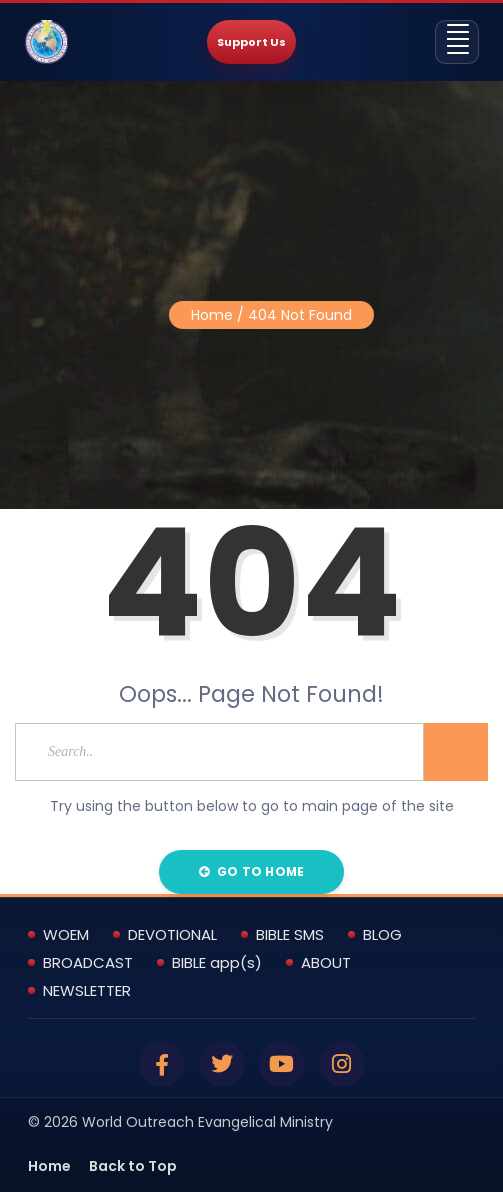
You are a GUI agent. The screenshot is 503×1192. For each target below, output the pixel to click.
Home (212, 315)
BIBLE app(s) (217, 963)
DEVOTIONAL (172, 935)
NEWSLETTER (87, 991)
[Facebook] (162, 1064)
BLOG (382, 935)
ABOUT (326, 963)
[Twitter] (222, 1064)
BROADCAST (88, 963)
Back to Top (133, 1166)
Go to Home (251, 871)
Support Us (251, 42)
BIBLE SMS (290, 935)
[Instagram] (342, 1064)
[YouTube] (282, 1064)
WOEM (66, 935)
